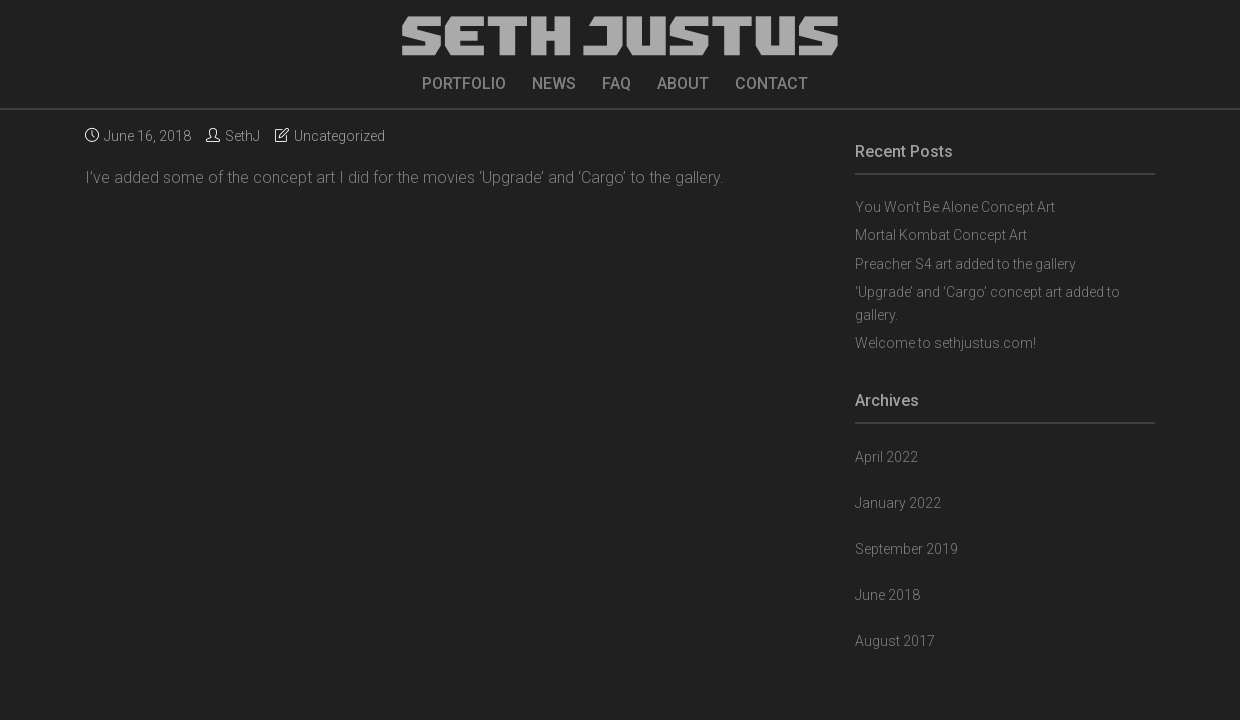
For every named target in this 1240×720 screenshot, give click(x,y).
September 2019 (906, 549)
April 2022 (886, 457)
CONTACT (771, 83)
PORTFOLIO (464, 83)
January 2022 (898, 503)
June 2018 (887, 595)
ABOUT (683, 83)
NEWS (554, 83)
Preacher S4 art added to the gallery (965, 264)
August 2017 (895, 641)
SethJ (242, 136)
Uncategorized (339, 136)
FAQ (616, 83)
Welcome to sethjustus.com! (945, 343)
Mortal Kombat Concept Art (941, 235)
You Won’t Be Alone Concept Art (955, 207)
